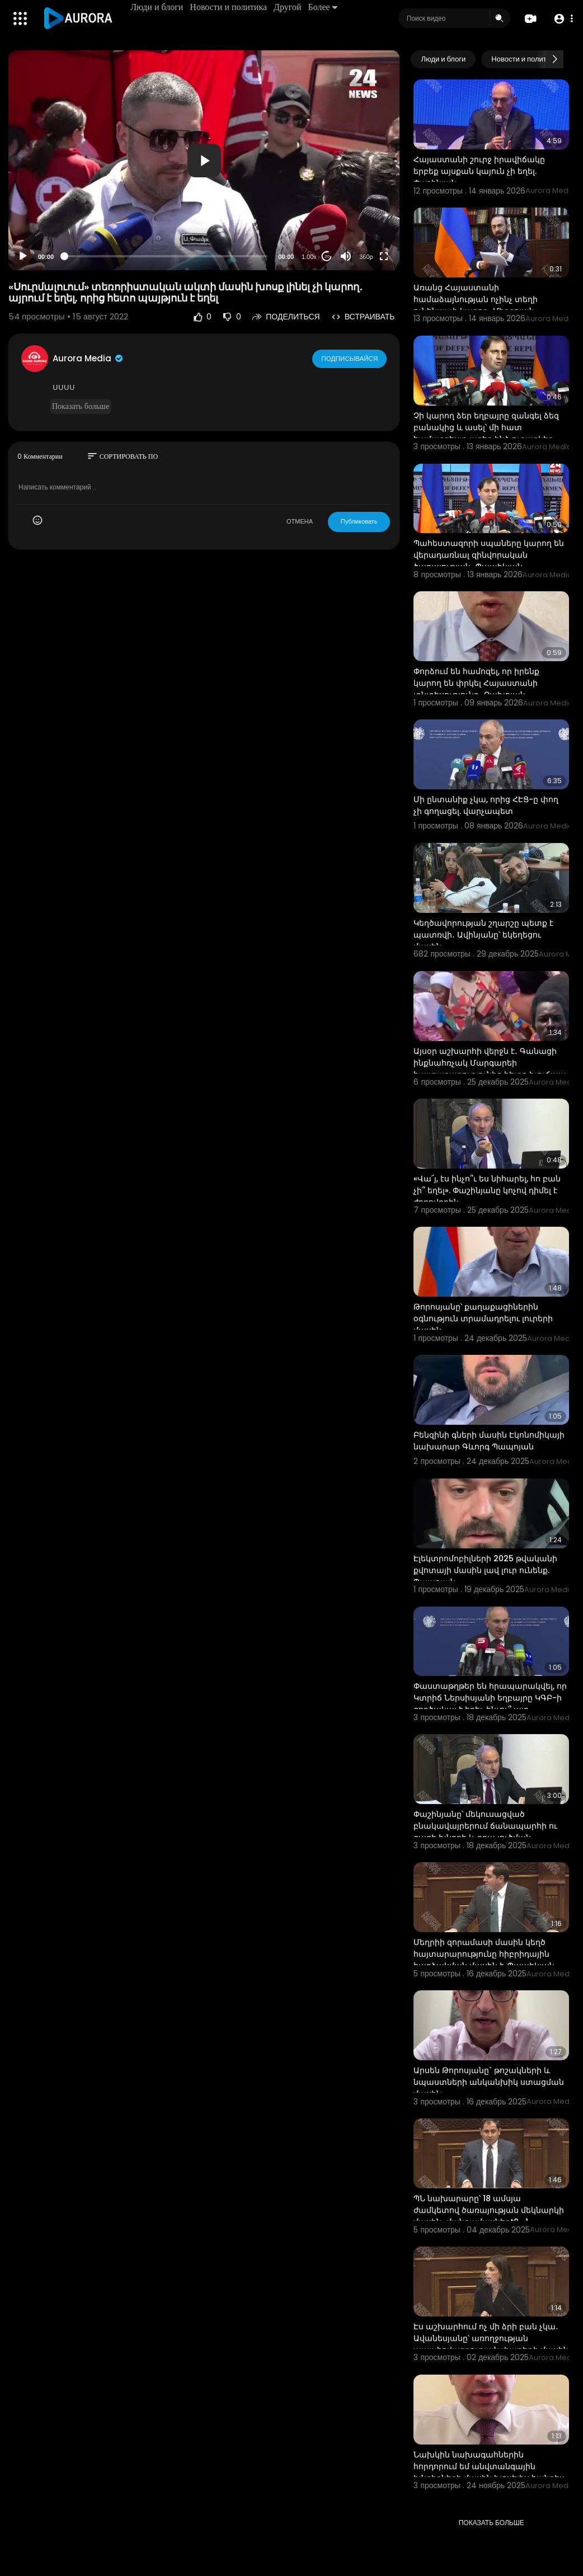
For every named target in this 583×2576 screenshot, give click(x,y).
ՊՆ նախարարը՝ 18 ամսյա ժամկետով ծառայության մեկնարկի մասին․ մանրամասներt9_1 (488, 2210)
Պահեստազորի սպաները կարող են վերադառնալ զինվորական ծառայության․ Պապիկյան (488, 555)
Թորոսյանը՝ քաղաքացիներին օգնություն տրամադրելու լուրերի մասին (483, 1318)
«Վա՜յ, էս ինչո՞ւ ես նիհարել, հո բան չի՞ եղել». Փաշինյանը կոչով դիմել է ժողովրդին (487, 1190)
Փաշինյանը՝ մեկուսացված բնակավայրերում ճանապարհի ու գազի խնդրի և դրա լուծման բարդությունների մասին (485, 1832)
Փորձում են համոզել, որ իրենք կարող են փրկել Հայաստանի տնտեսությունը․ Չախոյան (476, 683)
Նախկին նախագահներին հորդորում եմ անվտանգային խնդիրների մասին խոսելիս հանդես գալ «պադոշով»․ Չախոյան (489, 2472)
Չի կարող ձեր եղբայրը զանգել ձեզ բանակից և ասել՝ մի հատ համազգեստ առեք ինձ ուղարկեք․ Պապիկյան (486, 433)
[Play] (23, 256)
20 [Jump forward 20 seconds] (327, 256)
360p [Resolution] (366, 256)
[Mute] (345, 256)
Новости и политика (229, 7)
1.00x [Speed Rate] (309, 256)
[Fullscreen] (383, 256)
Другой (288, 7)
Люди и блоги (157, 7)
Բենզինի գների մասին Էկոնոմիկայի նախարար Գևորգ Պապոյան (489, 1440)
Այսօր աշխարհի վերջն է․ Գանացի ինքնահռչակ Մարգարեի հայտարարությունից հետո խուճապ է (489, 1069)
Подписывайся (350, 358)
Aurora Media (88, 358)
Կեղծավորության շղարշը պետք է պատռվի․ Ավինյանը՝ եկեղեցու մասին (483, 934)
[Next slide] (554, 59)
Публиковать (359, 521)
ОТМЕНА (299, 521)
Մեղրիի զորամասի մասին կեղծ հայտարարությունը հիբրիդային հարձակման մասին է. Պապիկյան (483, 1954)
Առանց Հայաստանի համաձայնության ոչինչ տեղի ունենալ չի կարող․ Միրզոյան (475, 299)
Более (323, 7)
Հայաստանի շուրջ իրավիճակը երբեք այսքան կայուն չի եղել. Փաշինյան (479, 171)
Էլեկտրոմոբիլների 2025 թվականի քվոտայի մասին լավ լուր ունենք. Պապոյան (485, 1570)
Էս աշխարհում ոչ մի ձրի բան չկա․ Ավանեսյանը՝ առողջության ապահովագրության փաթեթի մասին (490, 2338)
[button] (562, 18)
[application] (203, 160)
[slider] (165, 256)
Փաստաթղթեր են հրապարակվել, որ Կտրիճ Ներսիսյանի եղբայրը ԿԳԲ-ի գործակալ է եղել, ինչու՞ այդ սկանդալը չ (490, 1703)
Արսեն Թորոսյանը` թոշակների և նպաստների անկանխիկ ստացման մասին (488, 2082)
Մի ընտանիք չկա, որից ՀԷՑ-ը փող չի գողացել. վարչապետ (485, 805)
